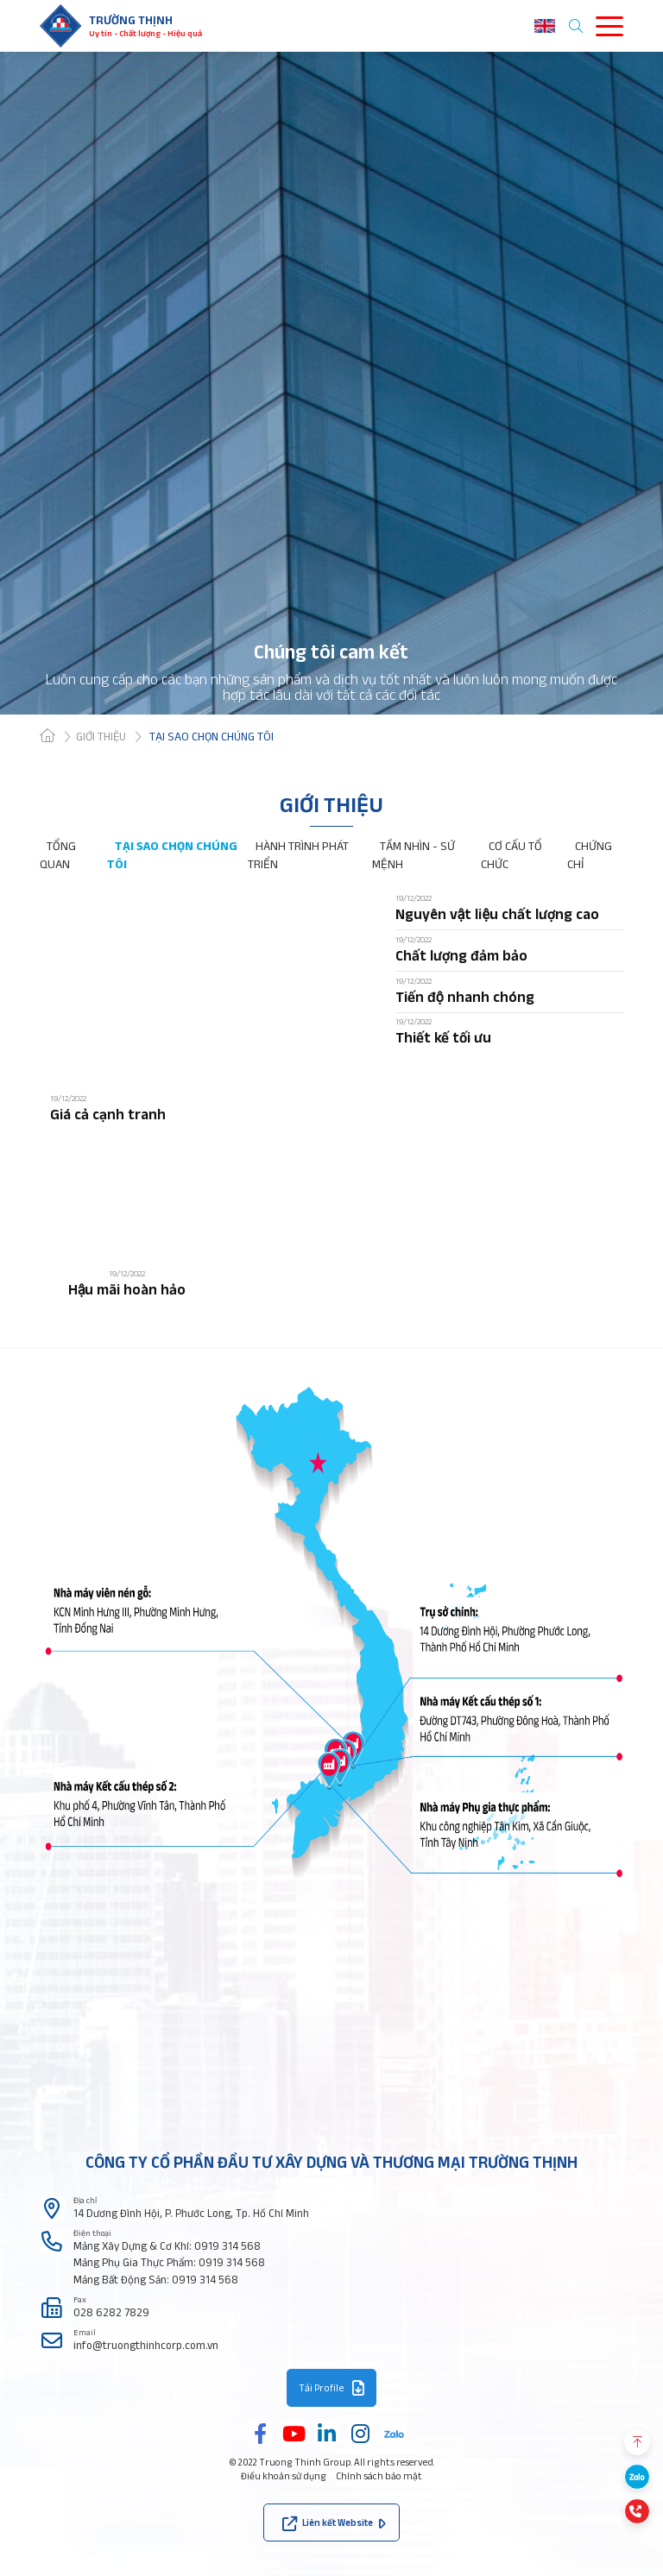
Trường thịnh (131, 20)
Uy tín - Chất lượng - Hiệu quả (145, 33)
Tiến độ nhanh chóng (464, 996)
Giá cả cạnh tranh (108, 1113)
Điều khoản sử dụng (283, 2476)
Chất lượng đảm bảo (461, 955)
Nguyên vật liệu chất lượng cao (497, 913)
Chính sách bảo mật (379, 2476)
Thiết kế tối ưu (443, 1037)
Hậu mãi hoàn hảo (127, 1289)
